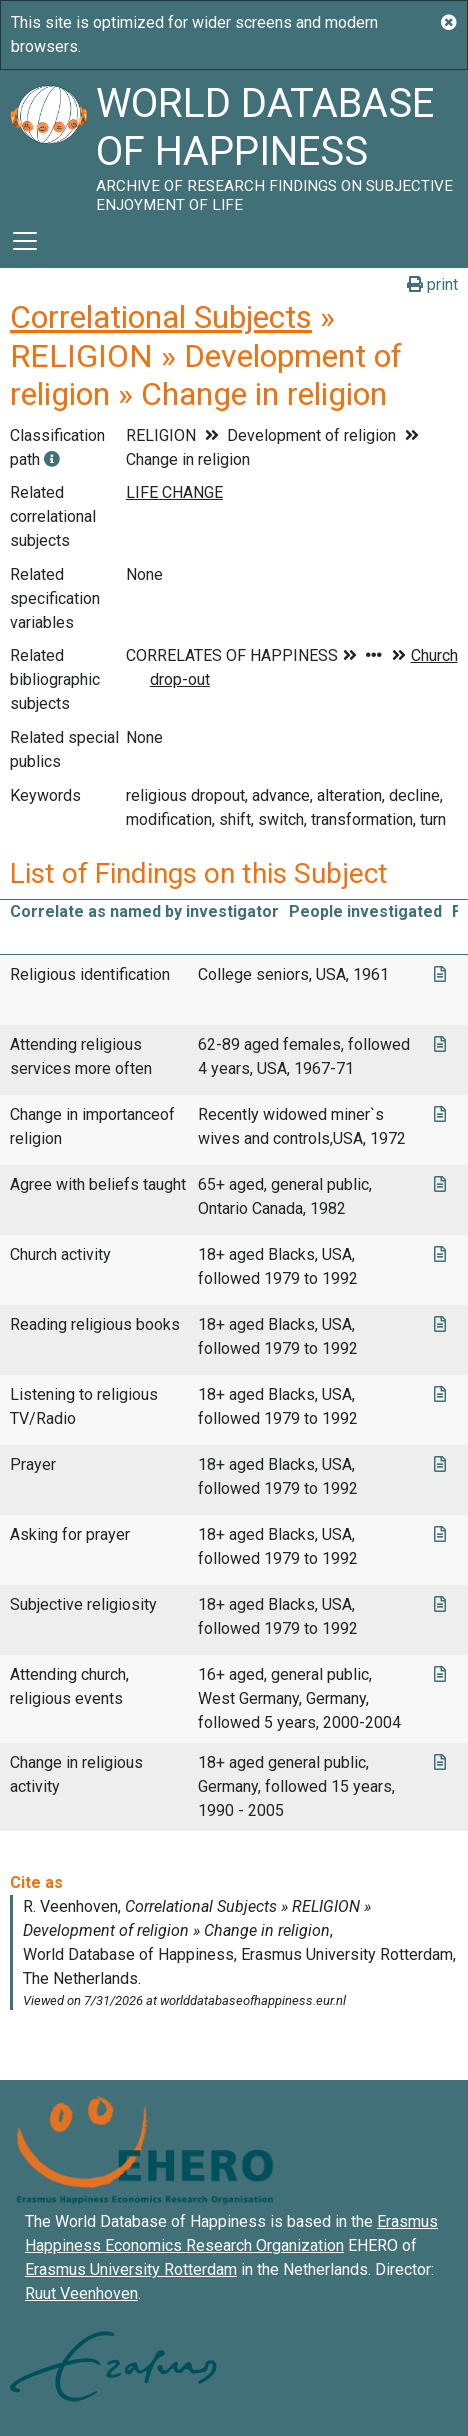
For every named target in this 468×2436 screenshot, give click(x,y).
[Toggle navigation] (25, 241)
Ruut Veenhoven (81, 2293)
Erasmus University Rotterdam (131, 2269)
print (432, 284)
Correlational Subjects (161, 317)
